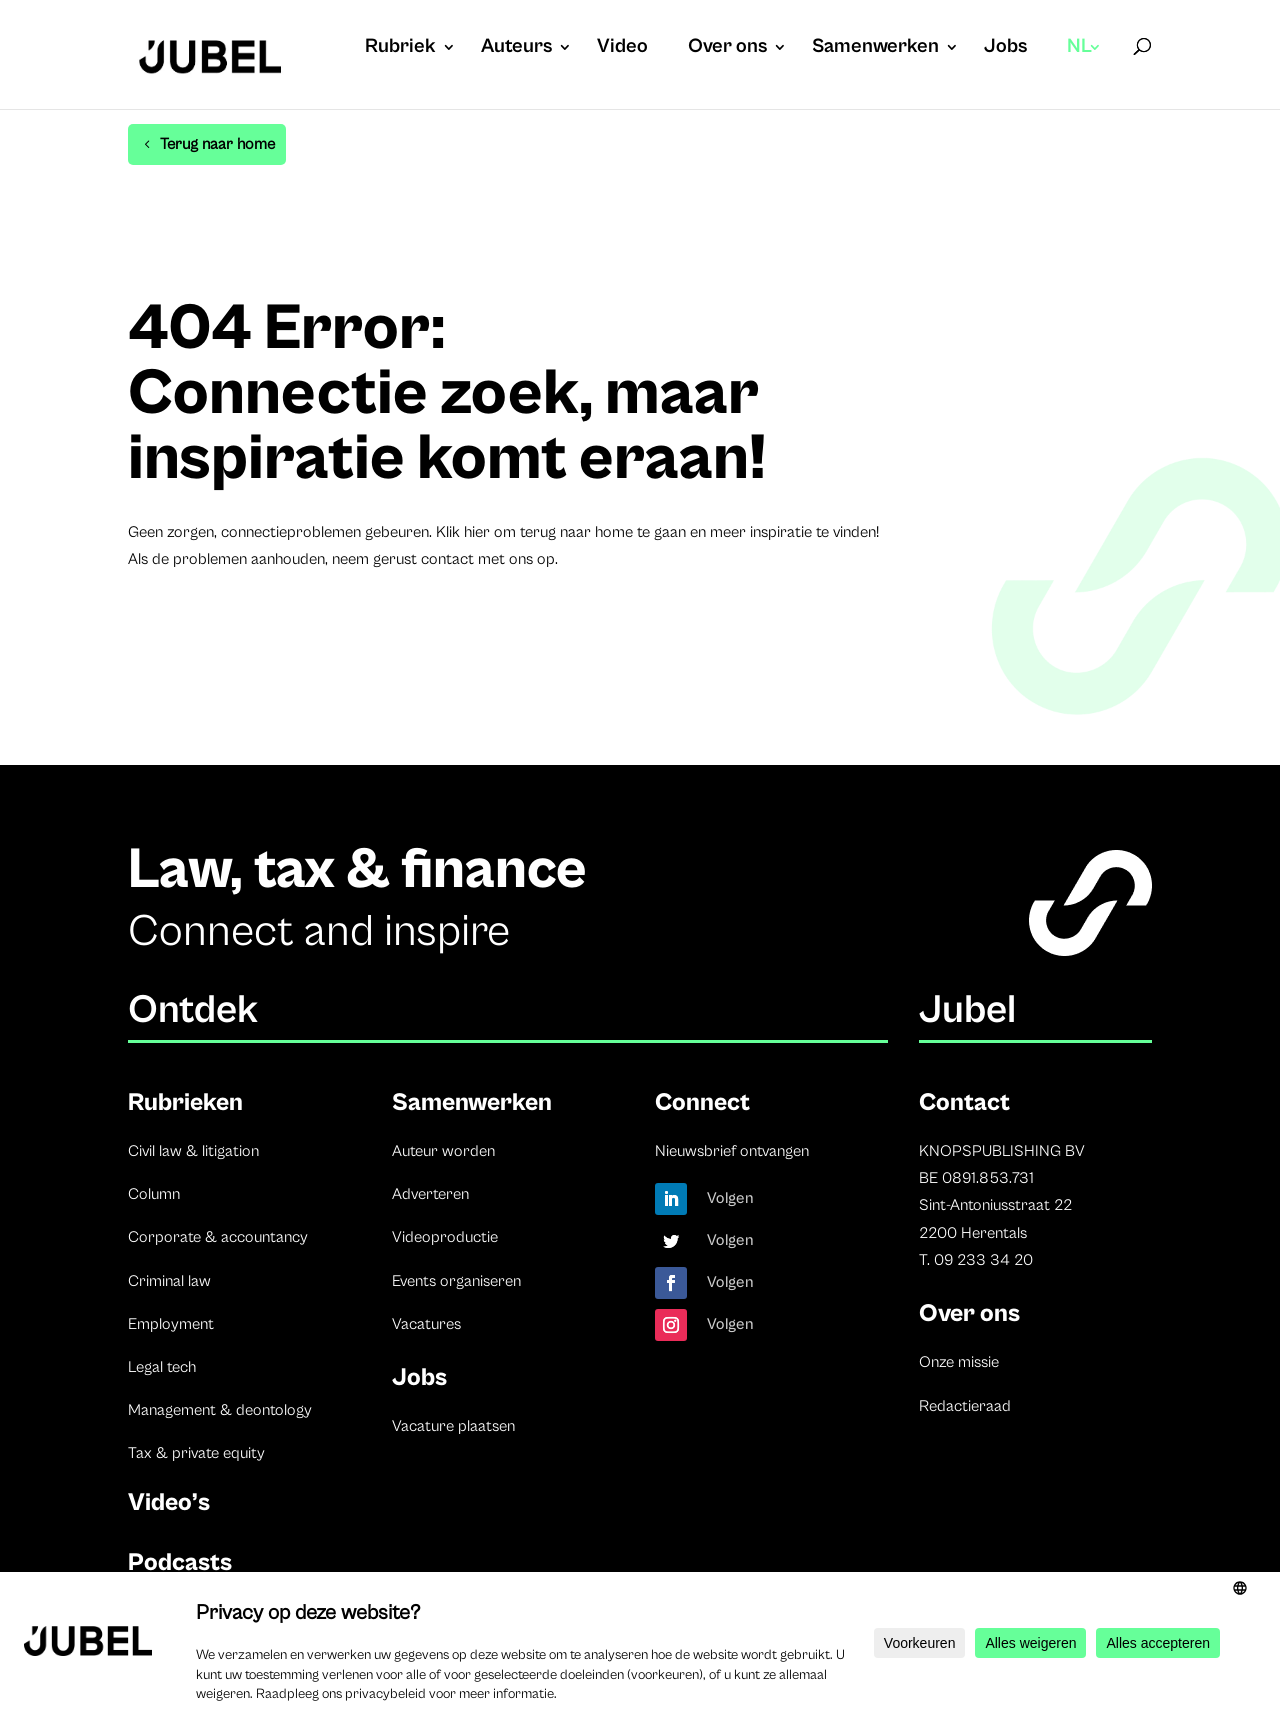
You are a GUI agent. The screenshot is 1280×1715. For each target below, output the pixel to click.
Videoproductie (445, 1237)
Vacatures (426, 1324)
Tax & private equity (196, 1453)
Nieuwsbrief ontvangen (732, 1151)
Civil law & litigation (193, 1151)
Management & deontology (220, 1410)
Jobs (1005, 49)
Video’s (169, 1502)
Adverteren (430, 1194)
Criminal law (169, 1281)
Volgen (730, 1198)
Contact (964, 1102)
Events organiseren (456, 1281)
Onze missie (959, 1362)
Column (154, 1194)
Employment (171, 1324)
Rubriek (400, 49)
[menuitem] (1084, 67)
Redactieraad (965, 1406)
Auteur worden (443, 1151)
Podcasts (180, 1562)
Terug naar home (217, 144)
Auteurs (516, 49)
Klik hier (463, 532)
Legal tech (162, 1367)
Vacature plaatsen (453, 1426)
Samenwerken (875, 49)
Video (622, 49)
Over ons (727, 49)
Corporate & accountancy (218, 1237)
